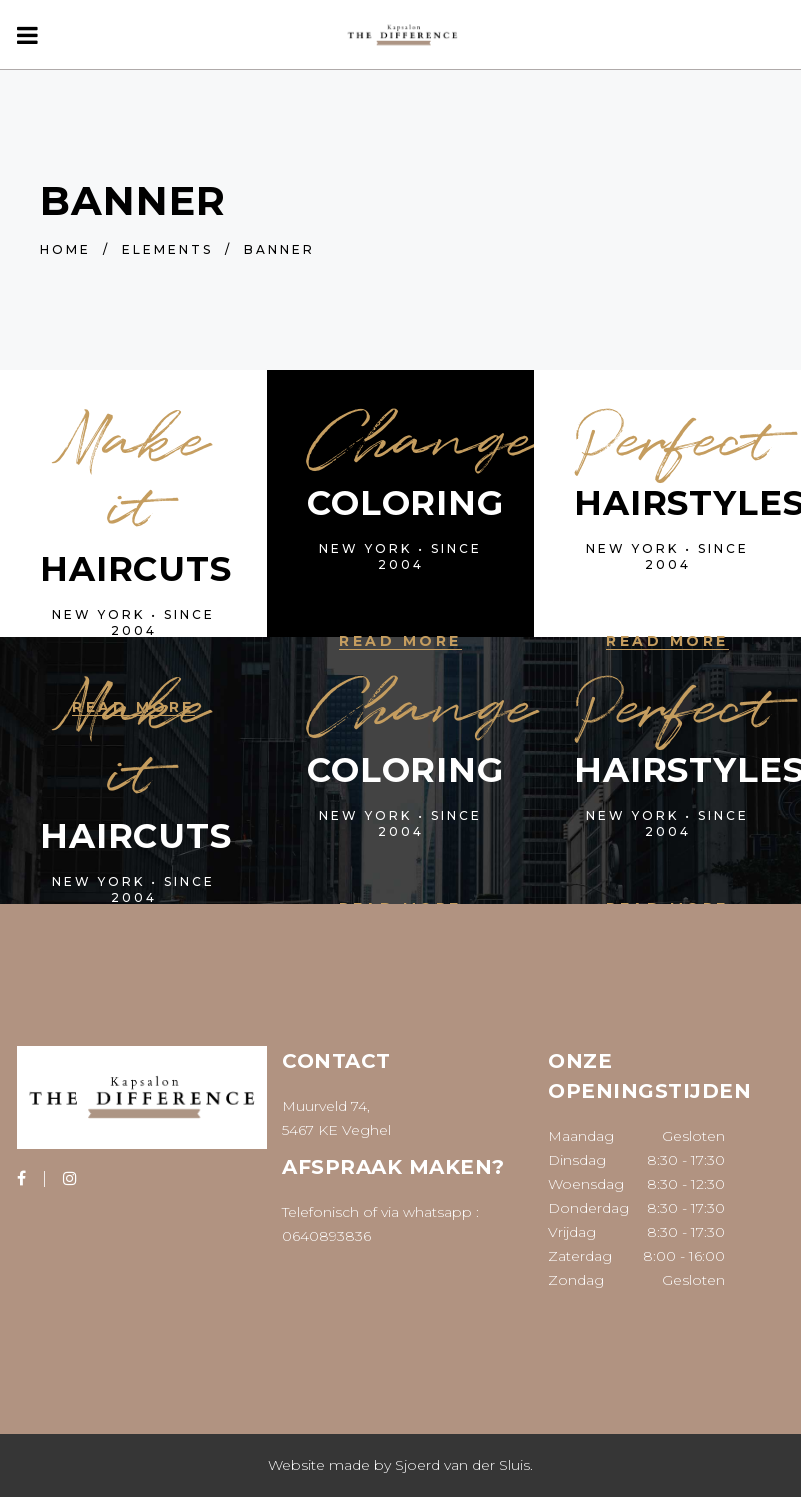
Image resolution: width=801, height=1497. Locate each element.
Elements (167, 249)
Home (65, 249)
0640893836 (326, 1236)
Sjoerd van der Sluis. (464, 1465)
